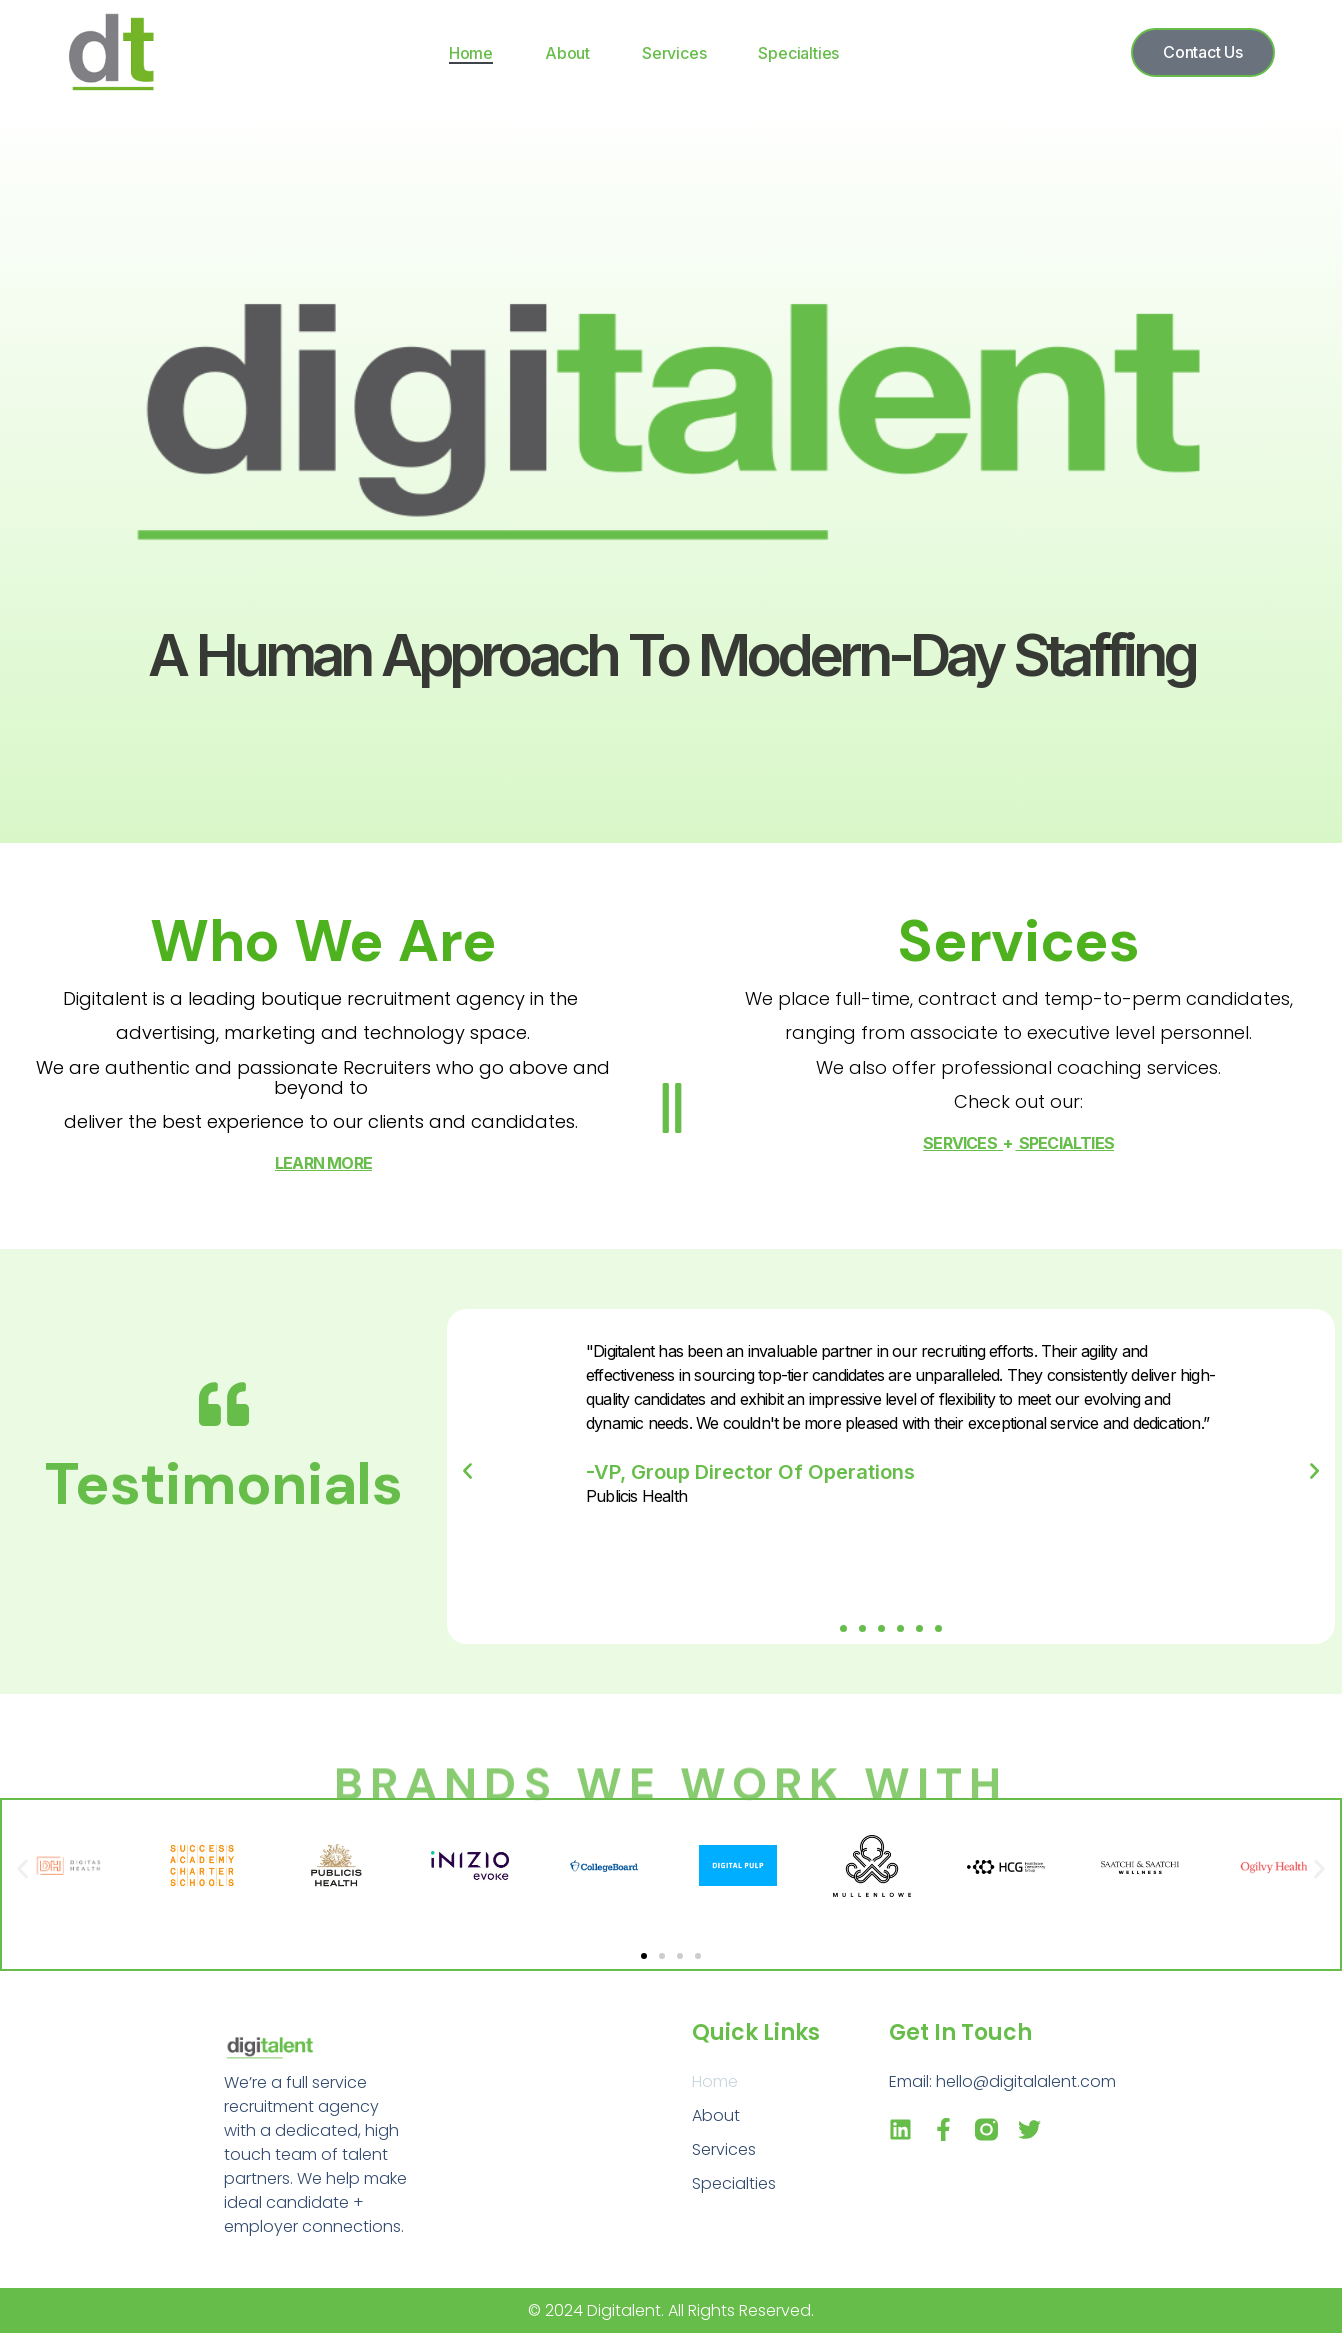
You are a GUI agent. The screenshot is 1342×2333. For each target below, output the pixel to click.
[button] (843, 1628)
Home (471, 53)
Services (674, 53)
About (567, 53)
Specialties (798, 53)
